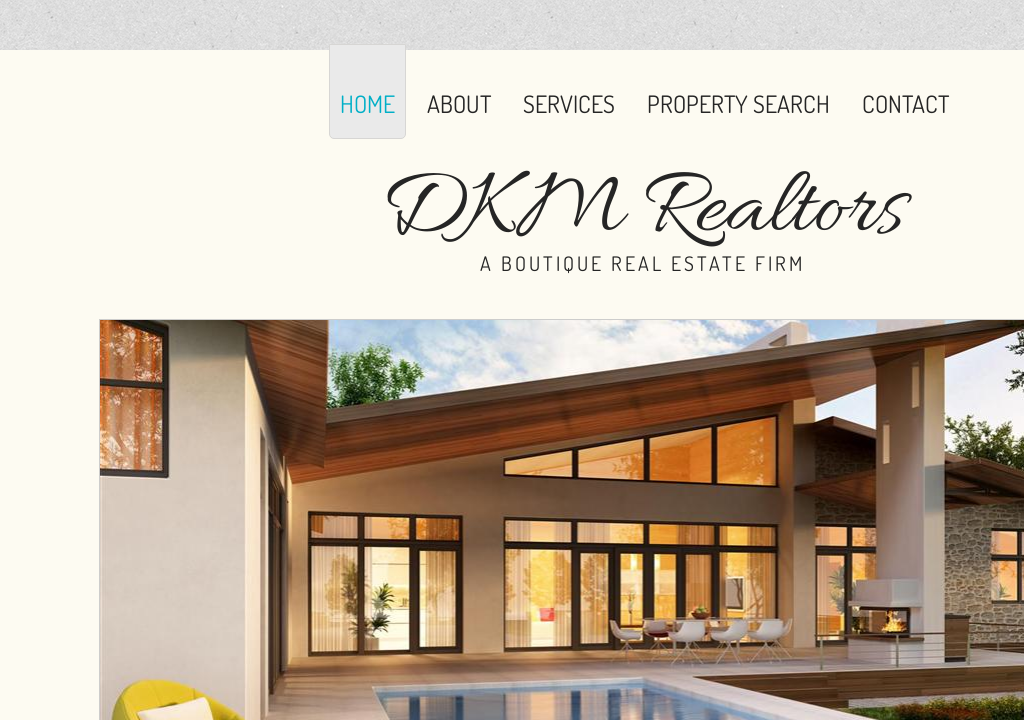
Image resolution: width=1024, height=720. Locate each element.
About (459, 103)
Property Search (738, 103)
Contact (905, 103)
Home (367, 103)
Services (569, 103)
